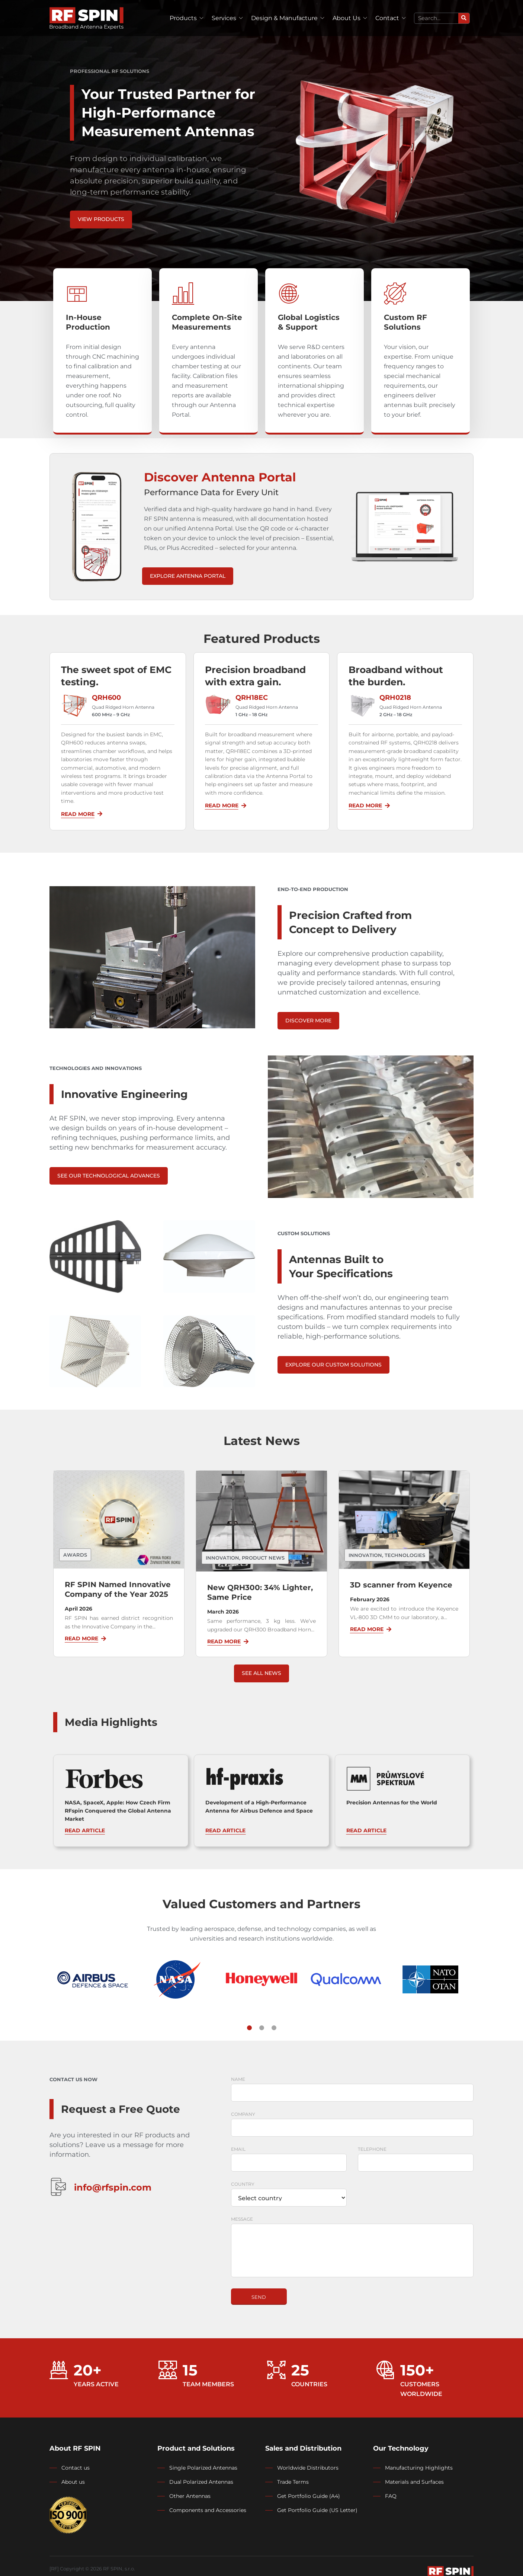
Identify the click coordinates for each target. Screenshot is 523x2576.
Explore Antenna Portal (187, 576)
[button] (249, 2027)
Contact (387, 18)
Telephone (372, 2149)
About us (73, 2482)
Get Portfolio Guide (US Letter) (317, 2510)
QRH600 (106, 697)
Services (224, 18)
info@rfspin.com (112, 2187)
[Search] (463, 18)
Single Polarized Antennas (203, 2467)
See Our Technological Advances (108, 1175)
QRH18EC (251, 697)
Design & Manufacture (284, 18)
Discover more (308, 1020)
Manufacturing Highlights (419, 2467)
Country (242, 2184)
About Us (346, 18)
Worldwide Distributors (307, 2467)
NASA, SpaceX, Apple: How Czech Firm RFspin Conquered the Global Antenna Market (118, 1811)
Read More (77, 814)
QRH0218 (395, 697)
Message (242, 2219)
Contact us (75, 2467)
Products (183, 18)
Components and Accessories (207, 2510)
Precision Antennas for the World (391, 1802)
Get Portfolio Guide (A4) (308, 2496)
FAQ (391, 2496)
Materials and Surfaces (414, 2482)
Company (243, 2114)
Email (238, 2149)
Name (238, 2079)
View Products (101, 219)
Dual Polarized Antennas (201, 2482)
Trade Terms (293, 2482)
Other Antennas (190, 2496)
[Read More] (100, 814)
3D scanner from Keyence (401, 1584)
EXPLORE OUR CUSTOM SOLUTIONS (333, 1364)
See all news (261, 1673)
